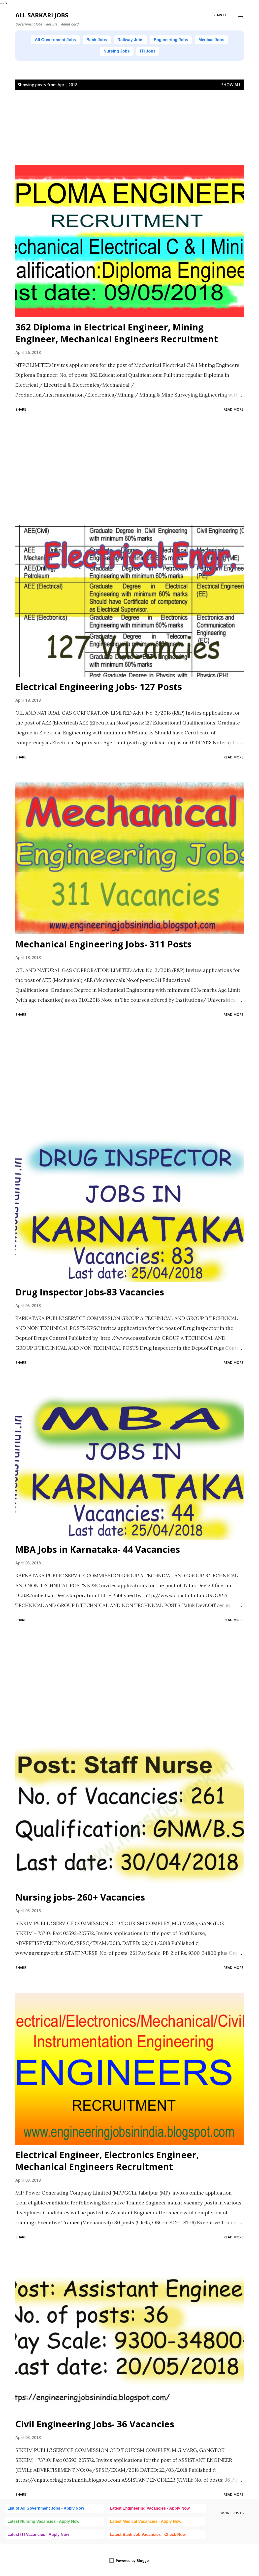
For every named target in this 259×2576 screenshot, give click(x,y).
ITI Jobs (171, 52)
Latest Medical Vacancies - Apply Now (145, 2523)
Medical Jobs (94, 52)
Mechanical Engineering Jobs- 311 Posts (103, 945)
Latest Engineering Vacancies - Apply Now (150, 2510)
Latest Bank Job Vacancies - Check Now (148, 2536)
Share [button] (20, 410)
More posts (232, 2514)
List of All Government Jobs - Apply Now (45, 2510)
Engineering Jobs (198, 40)
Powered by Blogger (129, 2562)
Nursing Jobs (136, 52)
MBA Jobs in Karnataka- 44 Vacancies (97, 1551)
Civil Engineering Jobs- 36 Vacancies (94, 2425)
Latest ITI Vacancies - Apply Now (38, 2536)
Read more (234, 410)
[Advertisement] (129, 132)
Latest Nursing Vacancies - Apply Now (43, 2523)
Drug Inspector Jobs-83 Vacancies (89, 1294)
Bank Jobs (112, 40)
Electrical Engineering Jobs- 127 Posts (98, 688)
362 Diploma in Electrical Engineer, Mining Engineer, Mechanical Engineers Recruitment (116, 334)
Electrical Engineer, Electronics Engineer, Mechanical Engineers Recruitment (107, 2162)
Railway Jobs (151, 40)
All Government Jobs (65, 40)
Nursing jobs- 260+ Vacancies (80, 1899)
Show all (231, 86)
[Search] (219, 15)
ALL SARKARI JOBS (41, 15)
